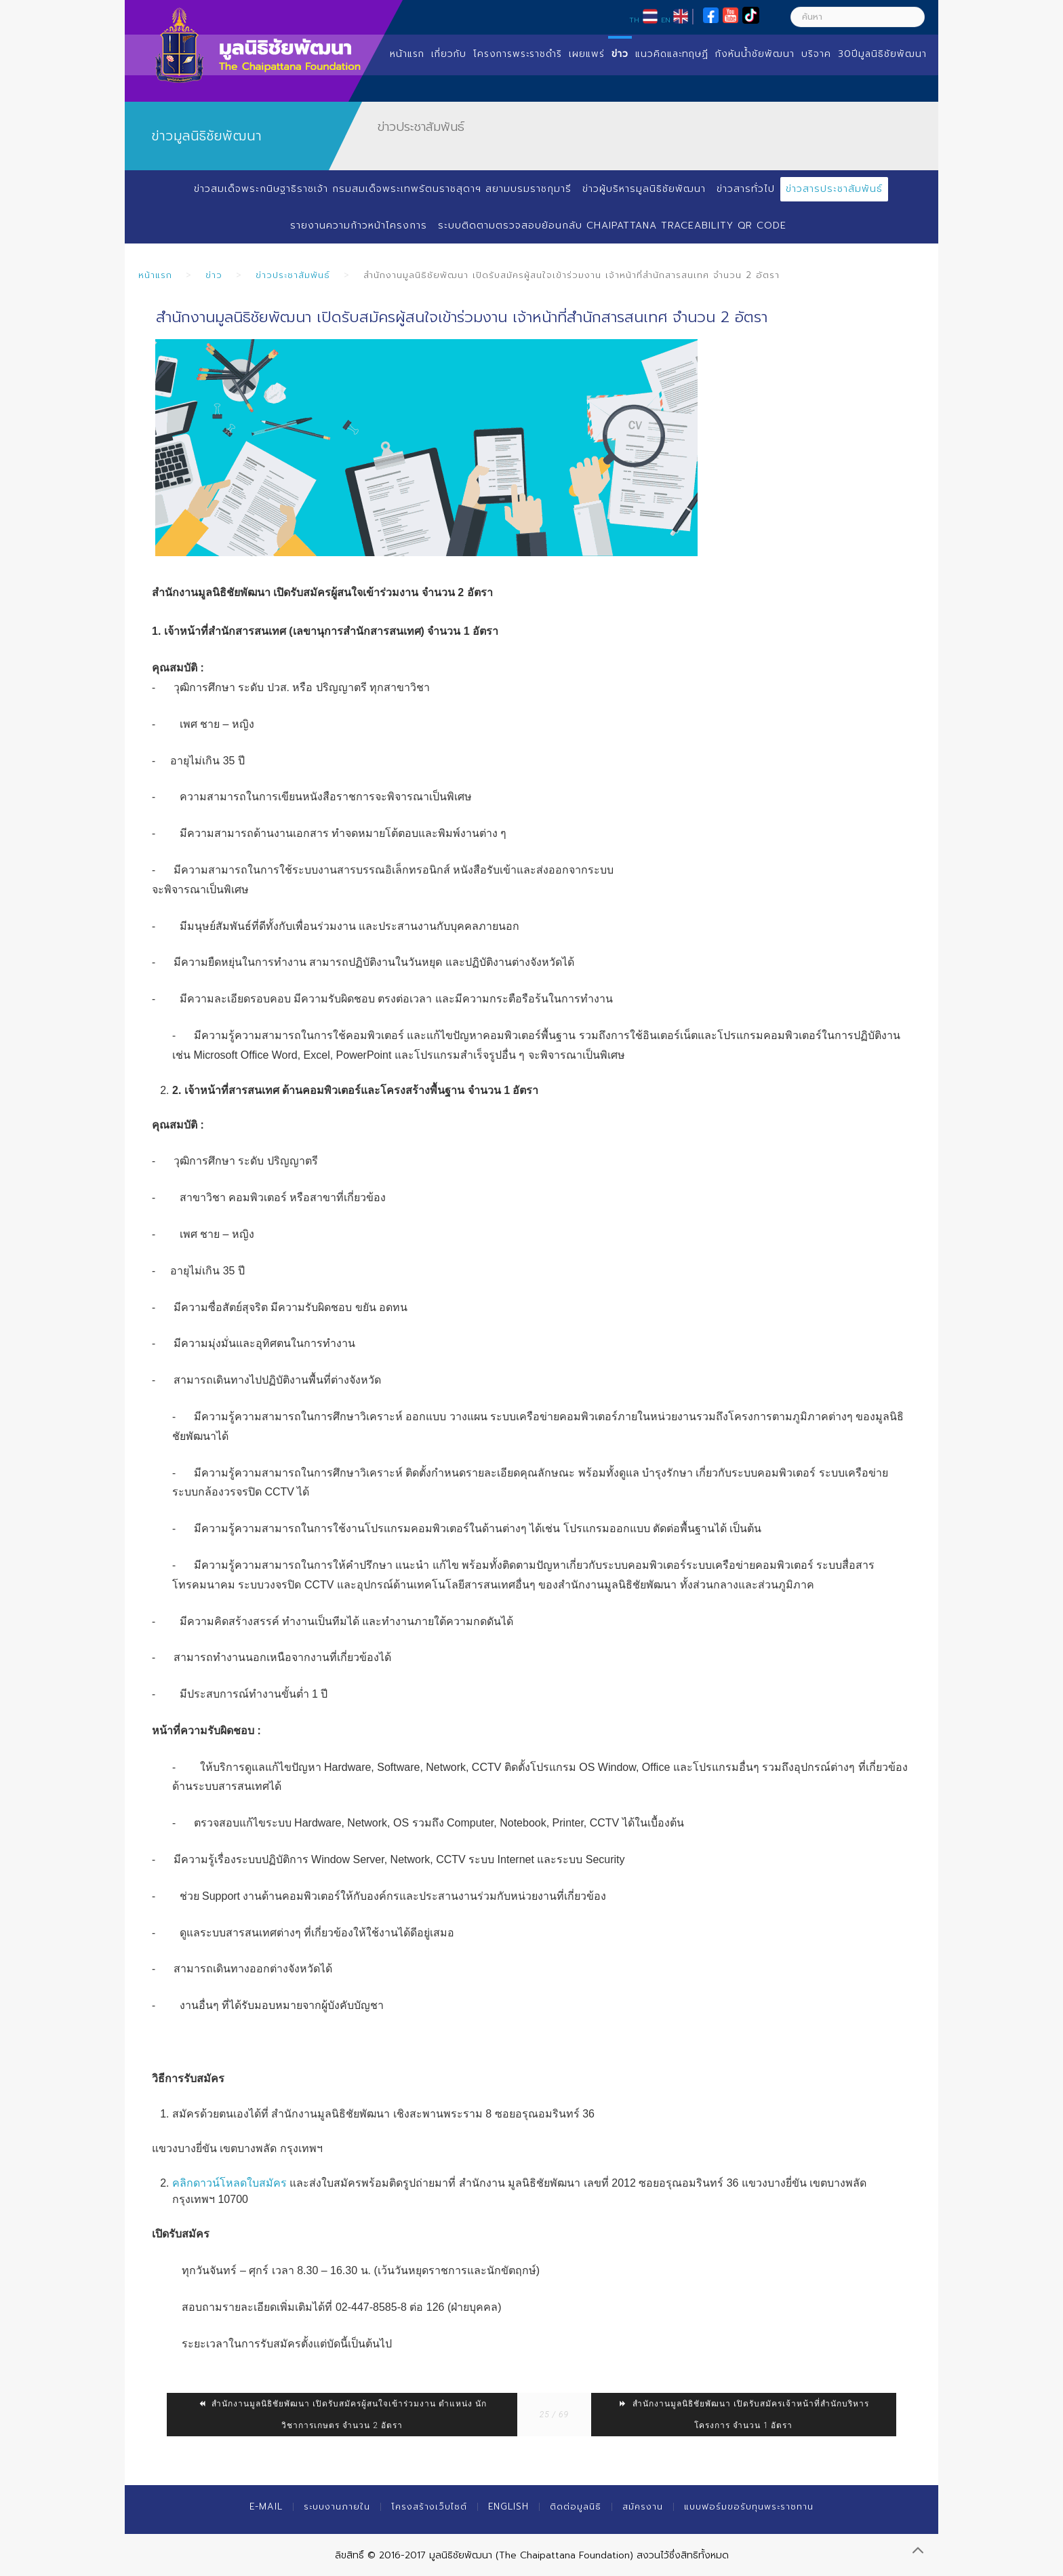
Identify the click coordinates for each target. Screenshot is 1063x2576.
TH (634, 19)
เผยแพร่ (587, 54)
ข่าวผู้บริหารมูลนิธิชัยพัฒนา (644, 189)
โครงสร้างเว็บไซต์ (429, 2506)
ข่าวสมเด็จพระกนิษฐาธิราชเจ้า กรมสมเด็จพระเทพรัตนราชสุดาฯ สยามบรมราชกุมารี (382, 189)
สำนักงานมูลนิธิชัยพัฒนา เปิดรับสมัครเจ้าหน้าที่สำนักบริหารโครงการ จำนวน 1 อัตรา (743, 2414)
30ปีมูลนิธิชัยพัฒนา (882, 54)
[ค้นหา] (857, 17)
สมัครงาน (642, 2506)
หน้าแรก (407, 54)
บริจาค (816, 54)
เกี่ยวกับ (448, 54)
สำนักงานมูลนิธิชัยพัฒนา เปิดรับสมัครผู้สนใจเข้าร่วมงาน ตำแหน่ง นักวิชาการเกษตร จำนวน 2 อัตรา (342, 2414)
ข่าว (619, 54)
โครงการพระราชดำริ (517, 54)
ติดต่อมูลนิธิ (575, 2506)
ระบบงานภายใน (337, 2506)
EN (665, 19)
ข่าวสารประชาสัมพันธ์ (834, 189)
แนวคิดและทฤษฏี (671, 54)
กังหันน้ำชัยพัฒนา (755, 54)
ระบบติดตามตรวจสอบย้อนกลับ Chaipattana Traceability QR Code (612, 225)
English (508, 2506)
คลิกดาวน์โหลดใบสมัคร (229, 2183)
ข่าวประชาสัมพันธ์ (293, 275)
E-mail (266, 2506)
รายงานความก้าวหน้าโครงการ (358, 225)
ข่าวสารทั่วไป (746, 189)
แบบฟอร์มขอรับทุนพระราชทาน (749, 2506)
